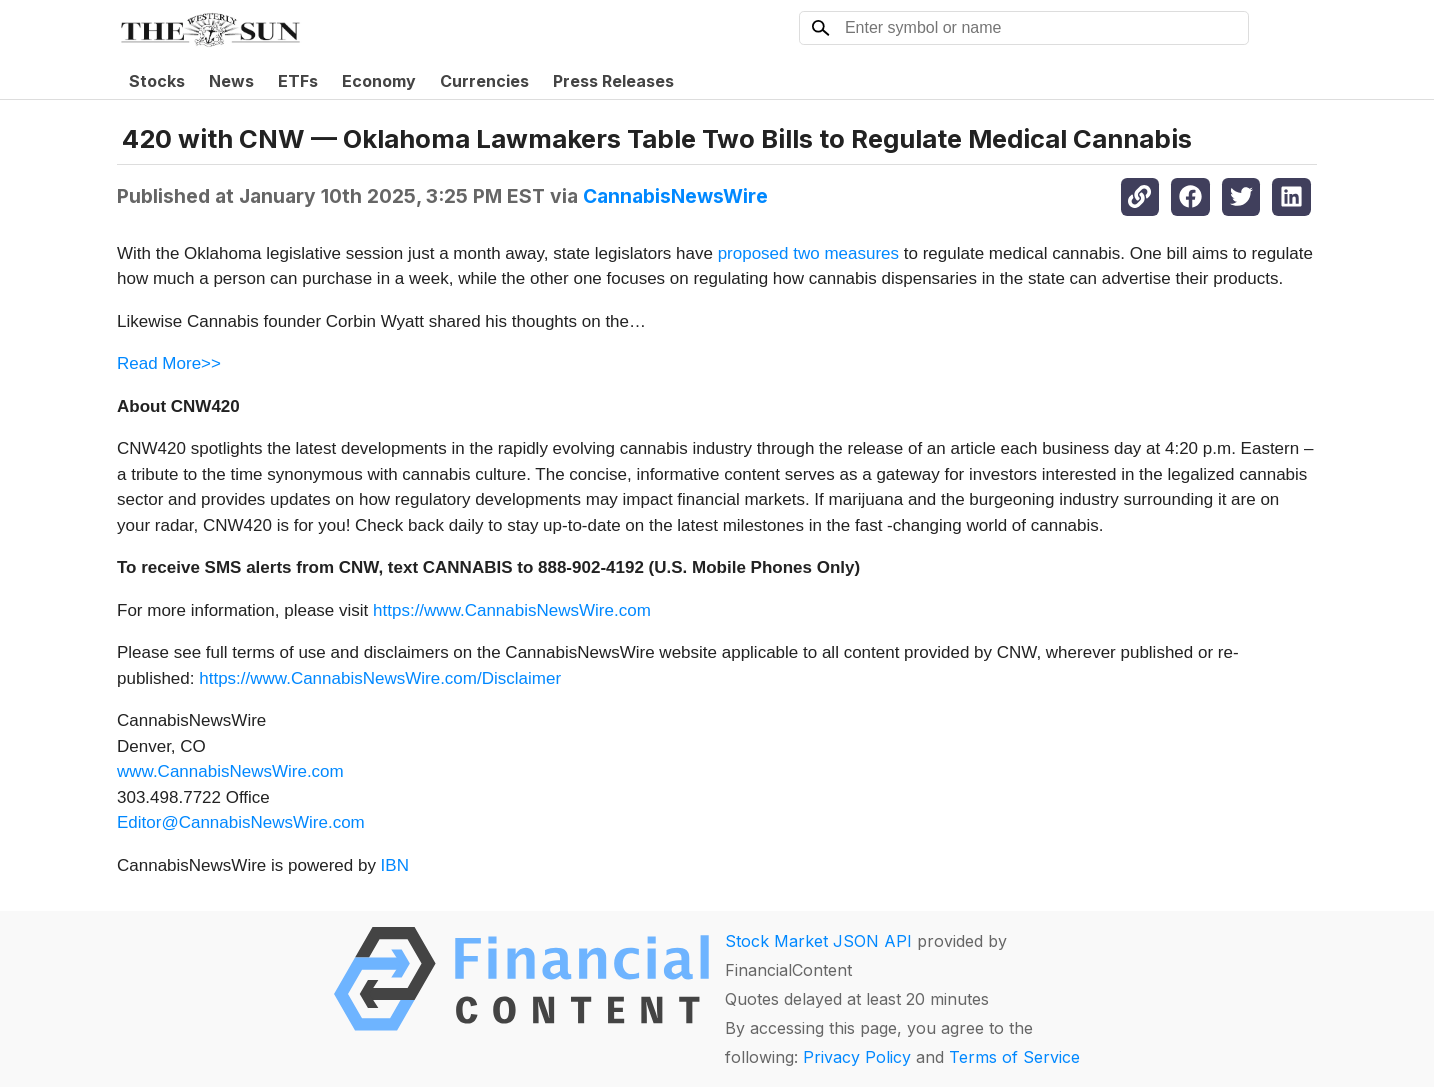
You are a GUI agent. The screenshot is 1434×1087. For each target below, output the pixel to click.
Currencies (484, 81)
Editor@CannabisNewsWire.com (241, 822)
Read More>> (169, 363)
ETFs (298, 81)
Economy (379, 81)
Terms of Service (1014, 1057)
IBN (395, 865)
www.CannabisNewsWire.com (230, 771)
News (231, 81)
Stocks (157, 81)
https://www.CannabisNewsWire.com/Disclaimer (380, 678)
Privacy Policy (857, 1057)
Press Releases (613, 81)
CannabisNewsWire (675, 196)
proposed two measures (808, 253)
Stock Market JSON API (818, 941)
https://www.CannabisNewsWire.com (512, 610)
